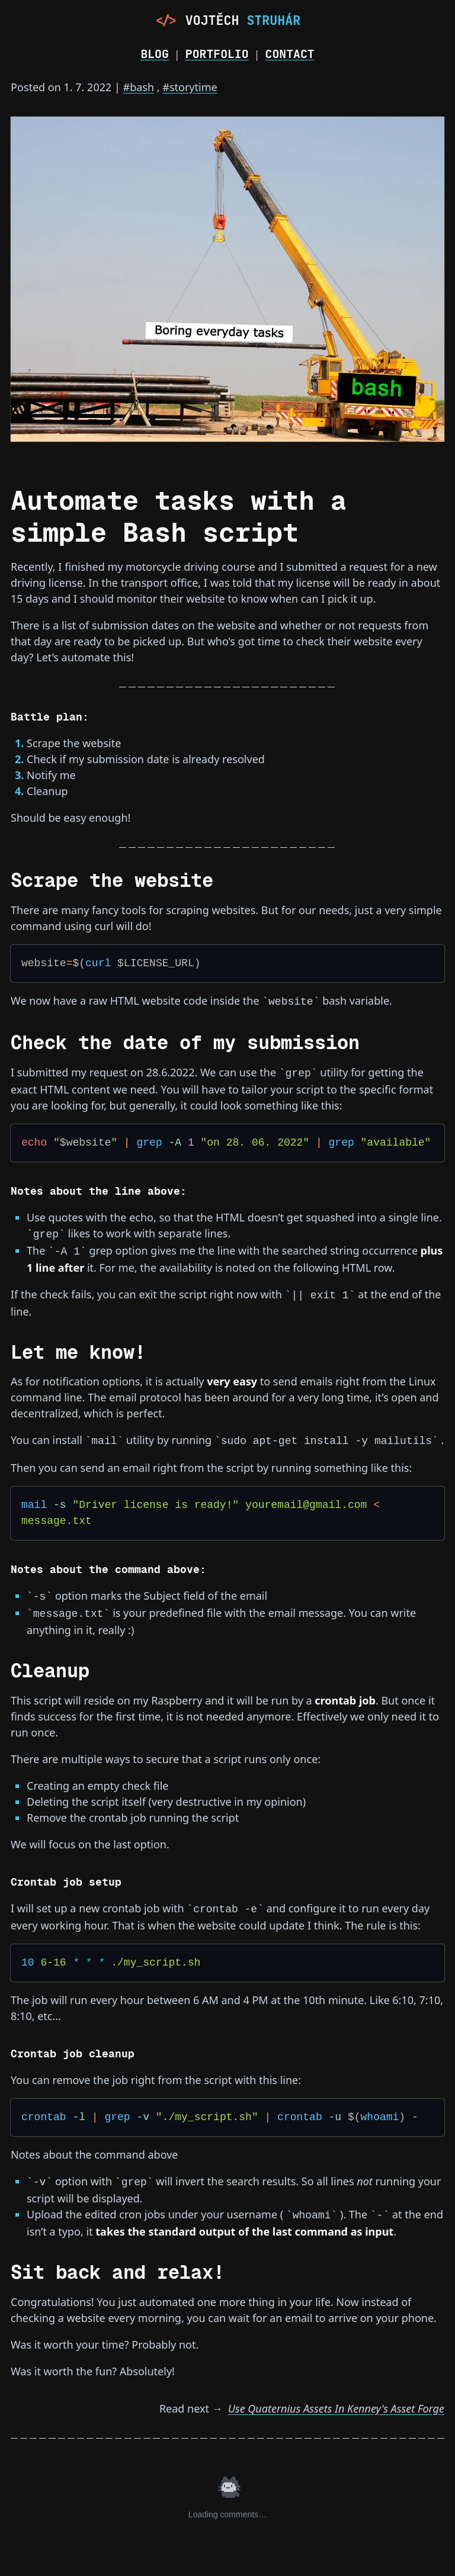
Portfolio (217, 54)
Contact (290, 54)
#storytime (189, 87)
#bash (139, 87)
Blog (154, 54)
